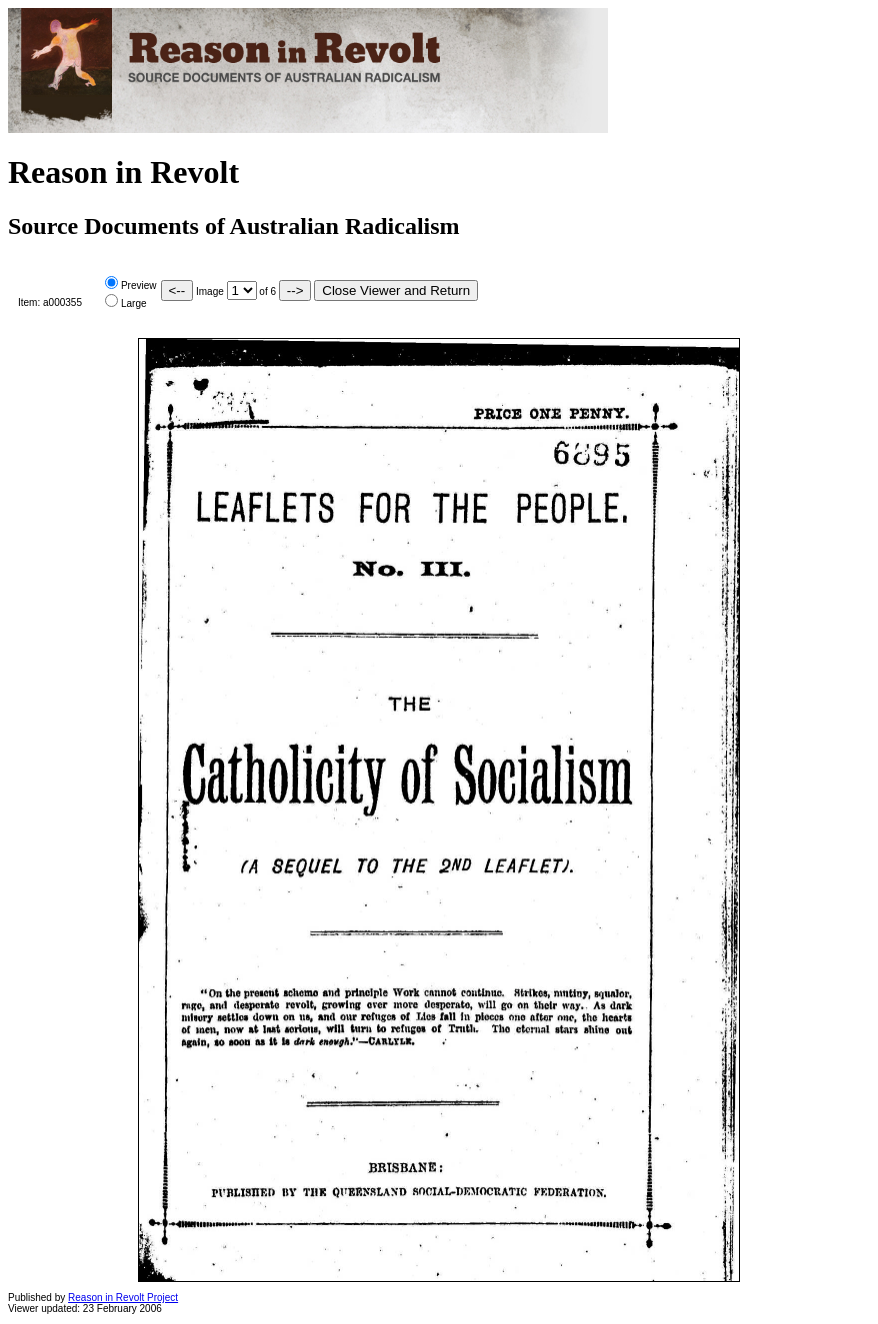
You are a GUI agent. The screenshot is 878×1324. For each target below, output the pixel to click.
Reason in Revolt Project (123, 1297)
